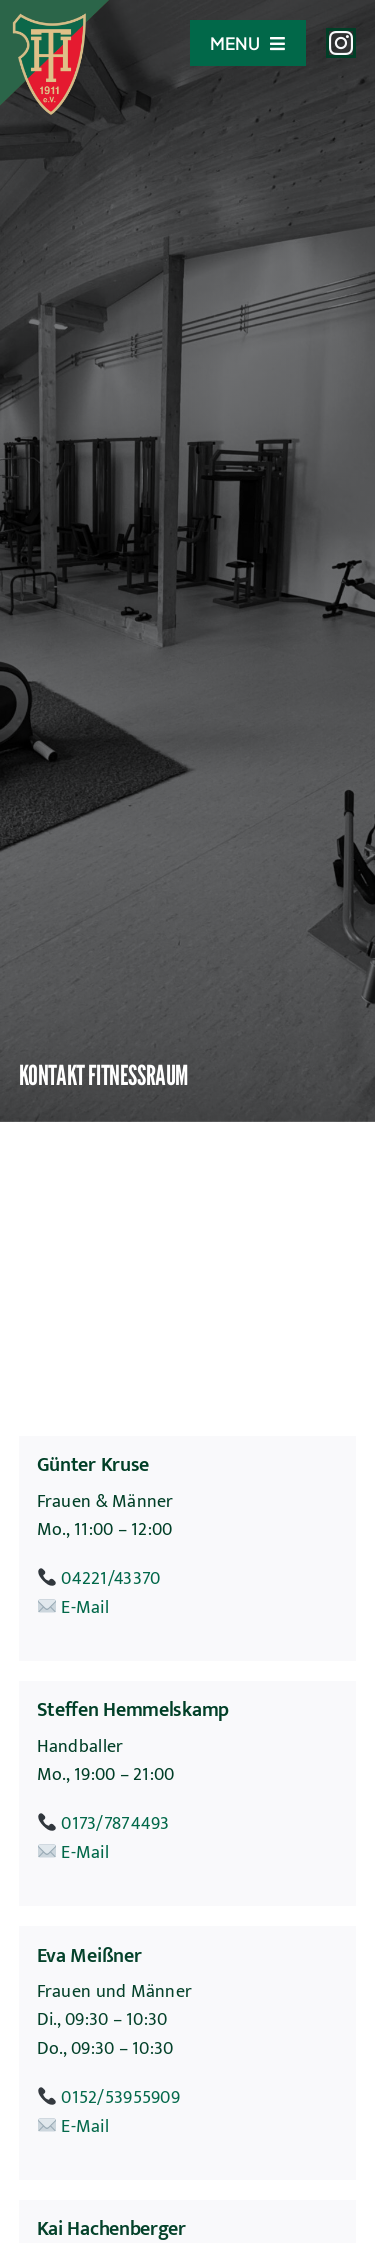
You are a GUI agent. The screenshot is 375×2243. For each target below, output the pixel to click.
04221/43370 (110, 1579)
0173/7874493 (115, 1824)
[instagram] (341, 43)
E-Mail (85, 1608)
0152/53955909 (120, 2098)
